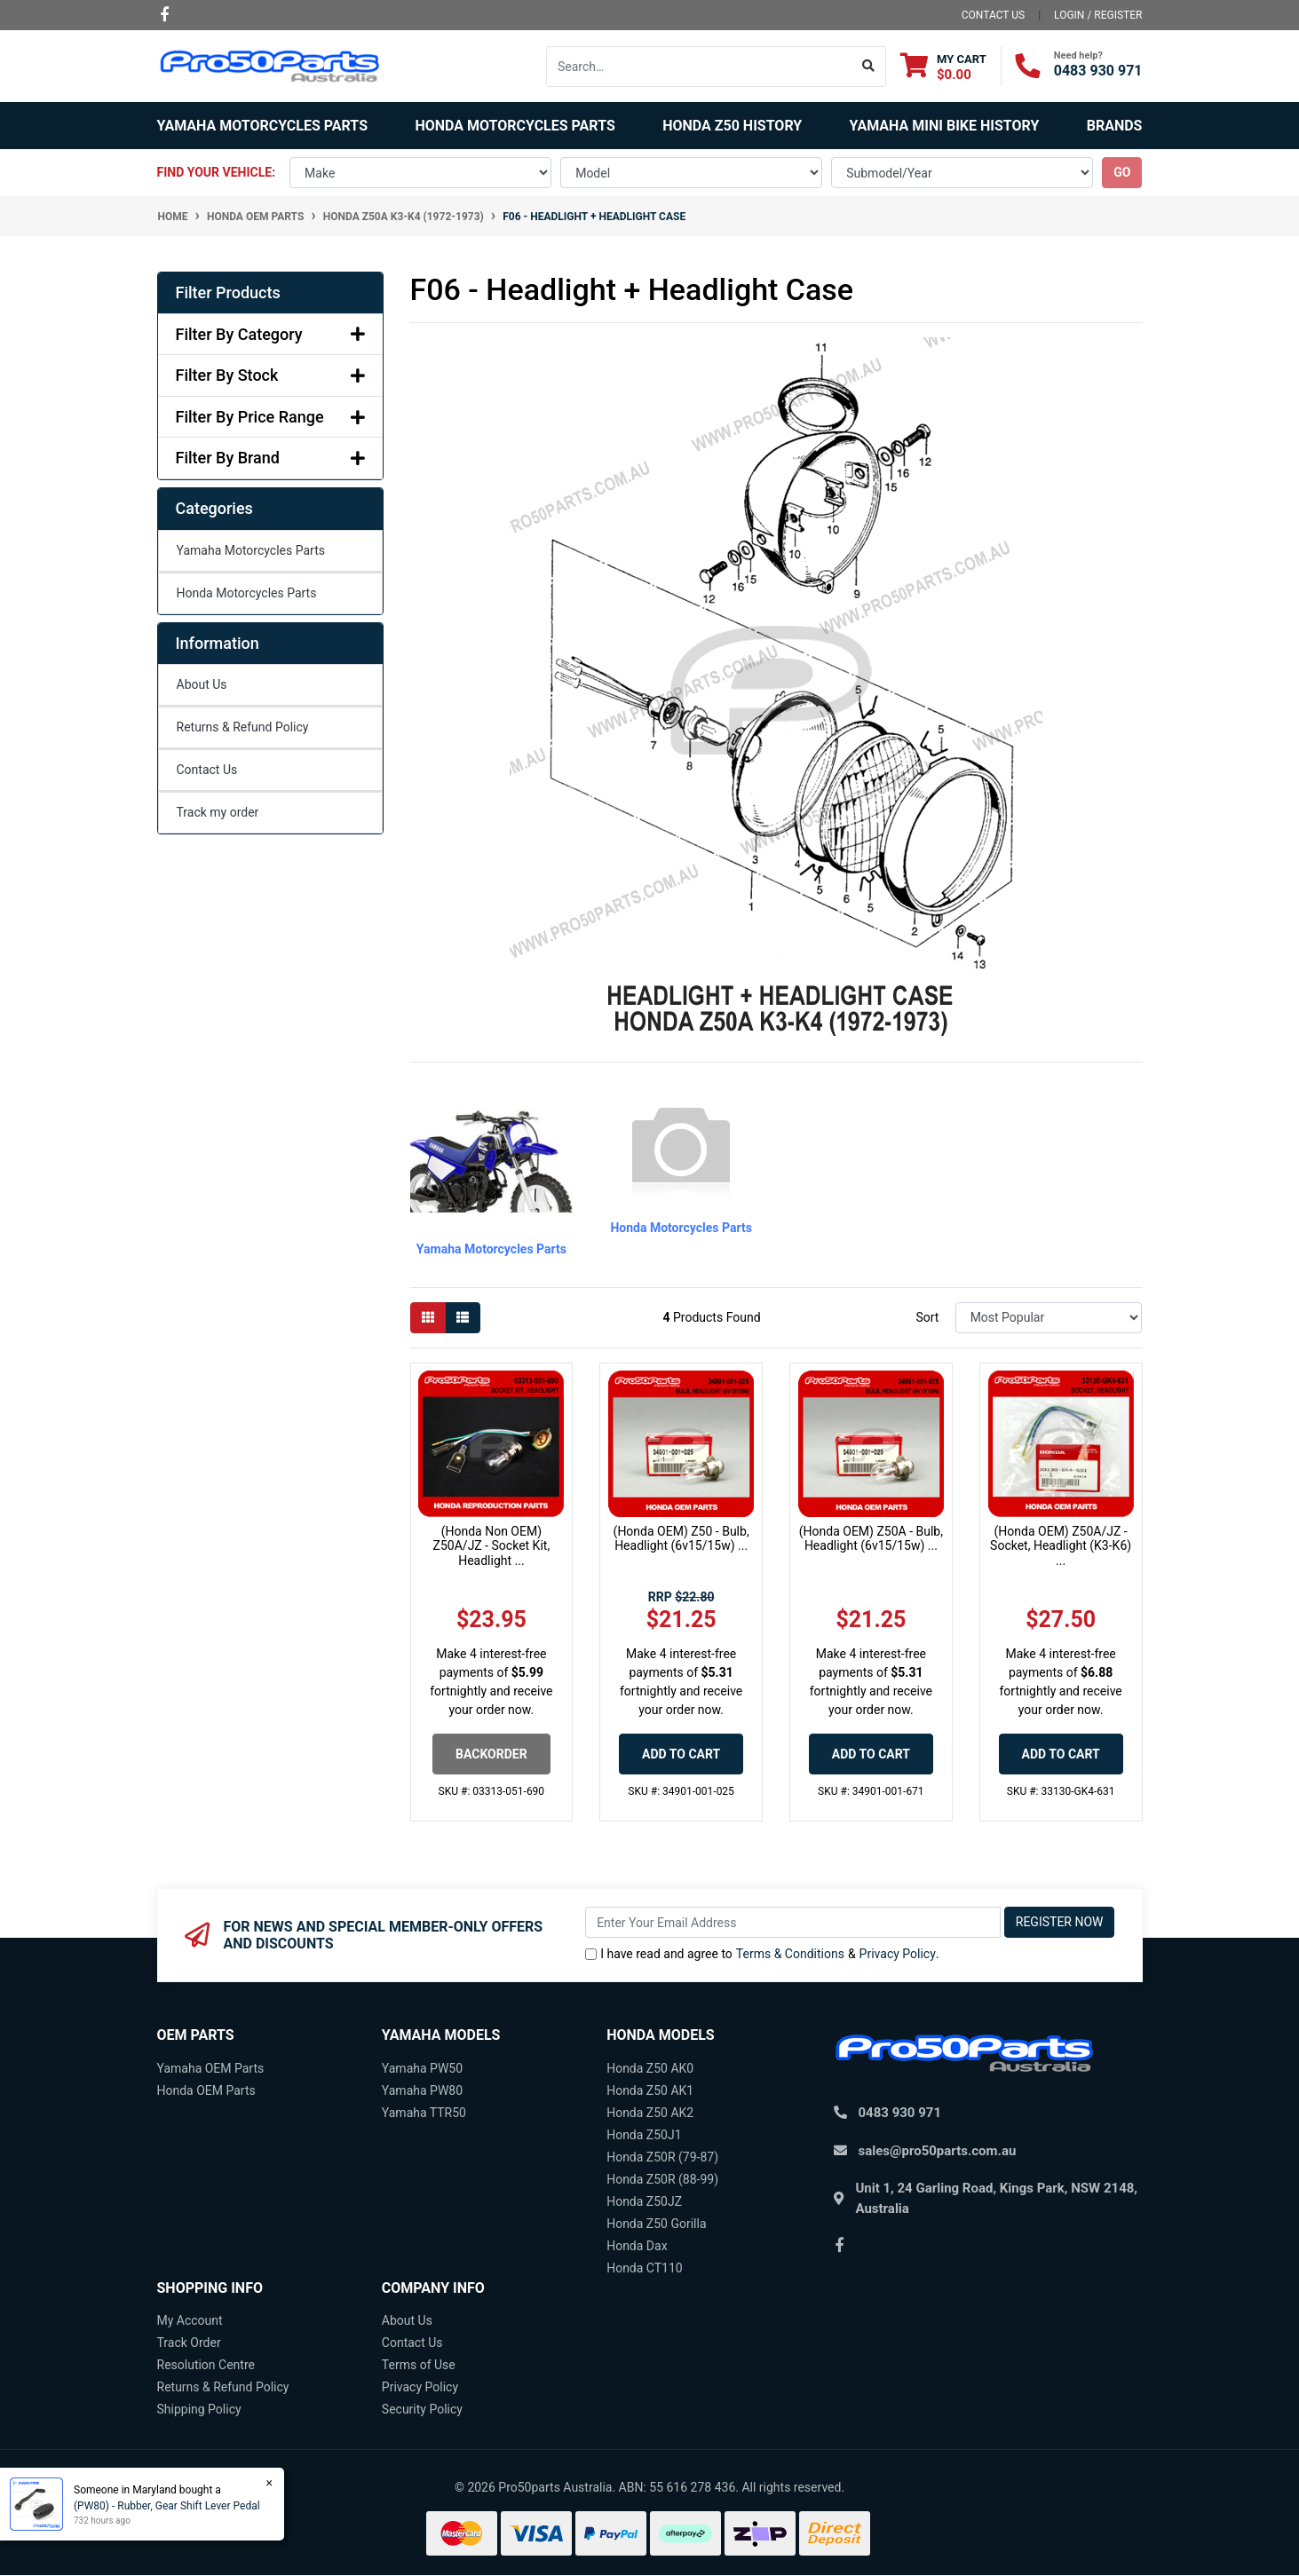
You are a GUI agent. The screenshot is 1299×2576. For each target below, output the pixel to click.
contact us (993, 15)
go (1121, 172)
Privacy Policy (897, 1954)
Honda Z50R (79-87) (662, 2157)
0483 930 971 (1098, 70)
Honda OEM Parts (206, 2090)
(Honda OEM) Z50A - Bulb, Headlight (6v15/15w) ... (871, 1538)
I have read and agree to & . (762, 1954)
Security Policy (422, 2409)
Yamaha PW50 (422, 2068)
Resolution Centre (206, 2365)
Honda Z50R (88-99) (662, 2179)
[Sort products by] (1049, 1317)
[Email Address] (793, 1922)
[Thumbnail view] (428, 1317)
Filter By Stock (270, 375)
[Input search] (699, 66)
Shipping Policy (199, 2409)
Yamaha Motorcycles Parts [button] (262, 125)
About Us (202, 684)
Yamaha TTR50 (424, 2113)
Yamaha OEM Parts (211, 2068)
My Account (190, 2320)
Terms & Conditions (790, 1954)
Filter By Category (270, 334)
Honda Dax (636, 2246)
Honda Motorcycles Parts (247, 593)
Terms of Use (418, 2365)
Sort (927, 1317)
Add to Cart (681, 1754)
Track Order (189, 2342)
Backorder (491, 1754)
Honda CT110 (644, 2268)
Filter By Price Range (270, 416)
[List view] (462, 1317)
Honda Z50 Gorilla (656, 2223)
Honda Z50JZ (644, 2201)
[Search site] (868, 66)
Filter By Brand (270, 457)
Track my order (218, 812)
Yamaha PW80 (422, 2090)
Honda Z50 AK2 (649, 2113)
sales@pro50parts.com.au (938, 2151)
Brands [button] (1115, 125)
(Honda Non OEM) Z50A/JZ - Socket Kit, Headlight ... (491, 1546)
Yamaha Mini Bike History (945, 125)
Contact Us (207, 770)
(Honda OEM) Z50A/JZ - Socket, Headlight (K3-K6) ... (1060, 1546)
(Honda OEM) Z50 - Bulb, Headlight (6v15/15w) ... (681, 1538)
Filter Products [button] (228, 292)
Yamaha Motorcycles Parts (251, 550)
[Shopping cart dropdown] (943, 66)
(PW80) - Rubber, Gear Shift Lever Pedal (165, 2506)
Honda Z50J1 (643, 2135)
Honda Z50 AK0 (649, 2068)
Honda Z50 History (732, 125)
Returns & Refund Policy (243, 727)
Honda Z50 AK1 (649, 2090)
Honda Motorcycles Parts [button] (514, 125)
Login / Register (1098, 15)
